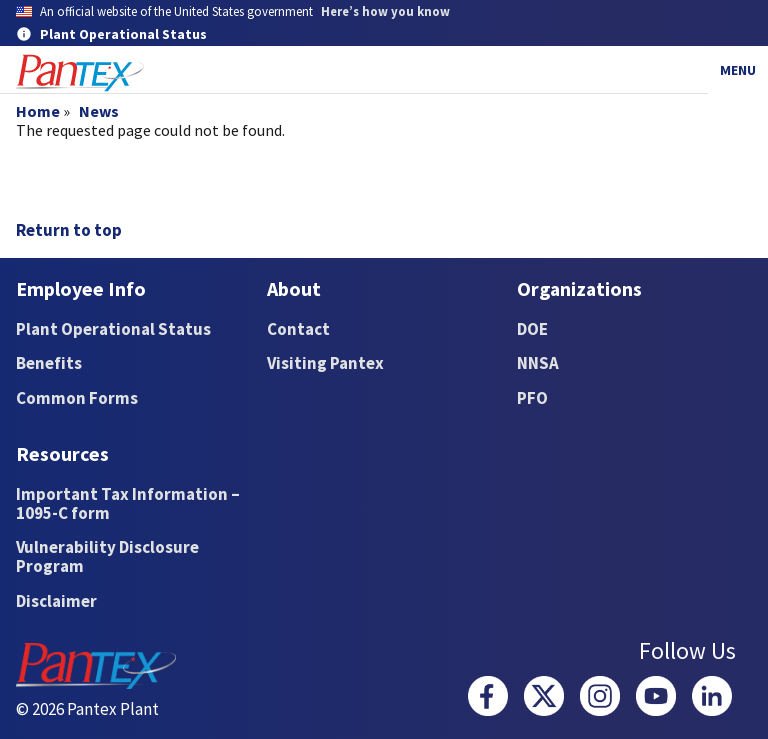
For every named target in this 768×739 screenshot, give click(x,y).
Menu (738, 70)
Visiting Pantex (325, 363)
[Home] (80, 73)
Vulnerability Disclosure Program (107, 556)
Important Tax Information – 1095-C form (128, 503)
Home (38, 111)
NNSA (538, 363)
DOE (532, 329)
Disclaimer (56, 601)
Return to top (69, 230)
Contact (298, 329)
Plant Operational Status (113, 329)
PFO (532, 398)
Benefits (49, 363)
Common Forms (77, 398)
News (99, 111)
